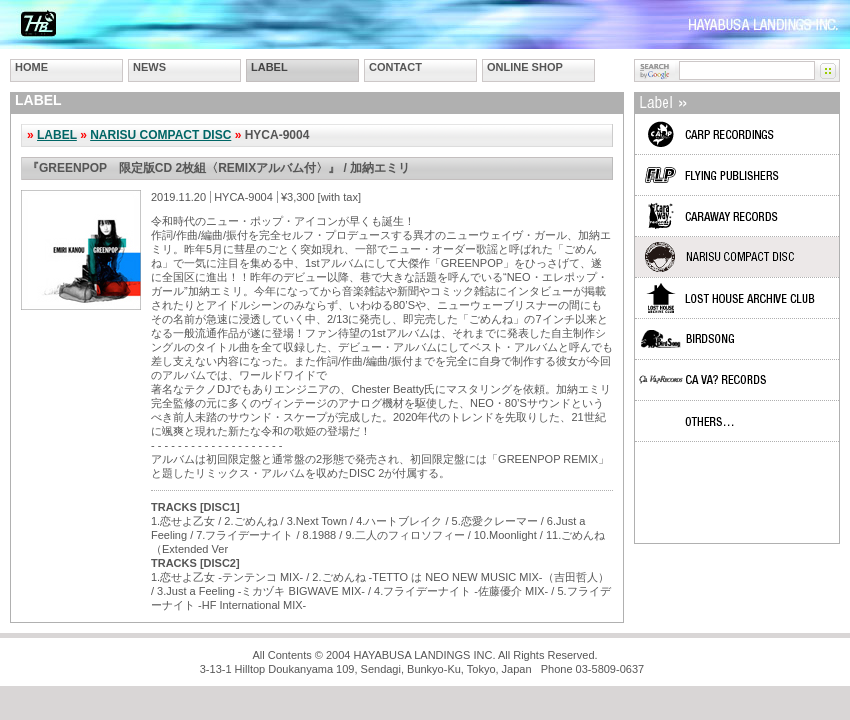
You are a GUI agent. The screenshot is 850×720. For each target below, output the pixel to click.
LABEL (269, 67)
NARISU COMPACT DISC (160, 135)
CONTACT (395, 67)
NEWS (149, 67)
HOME (31, 67)
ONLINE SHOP (525, 67)
